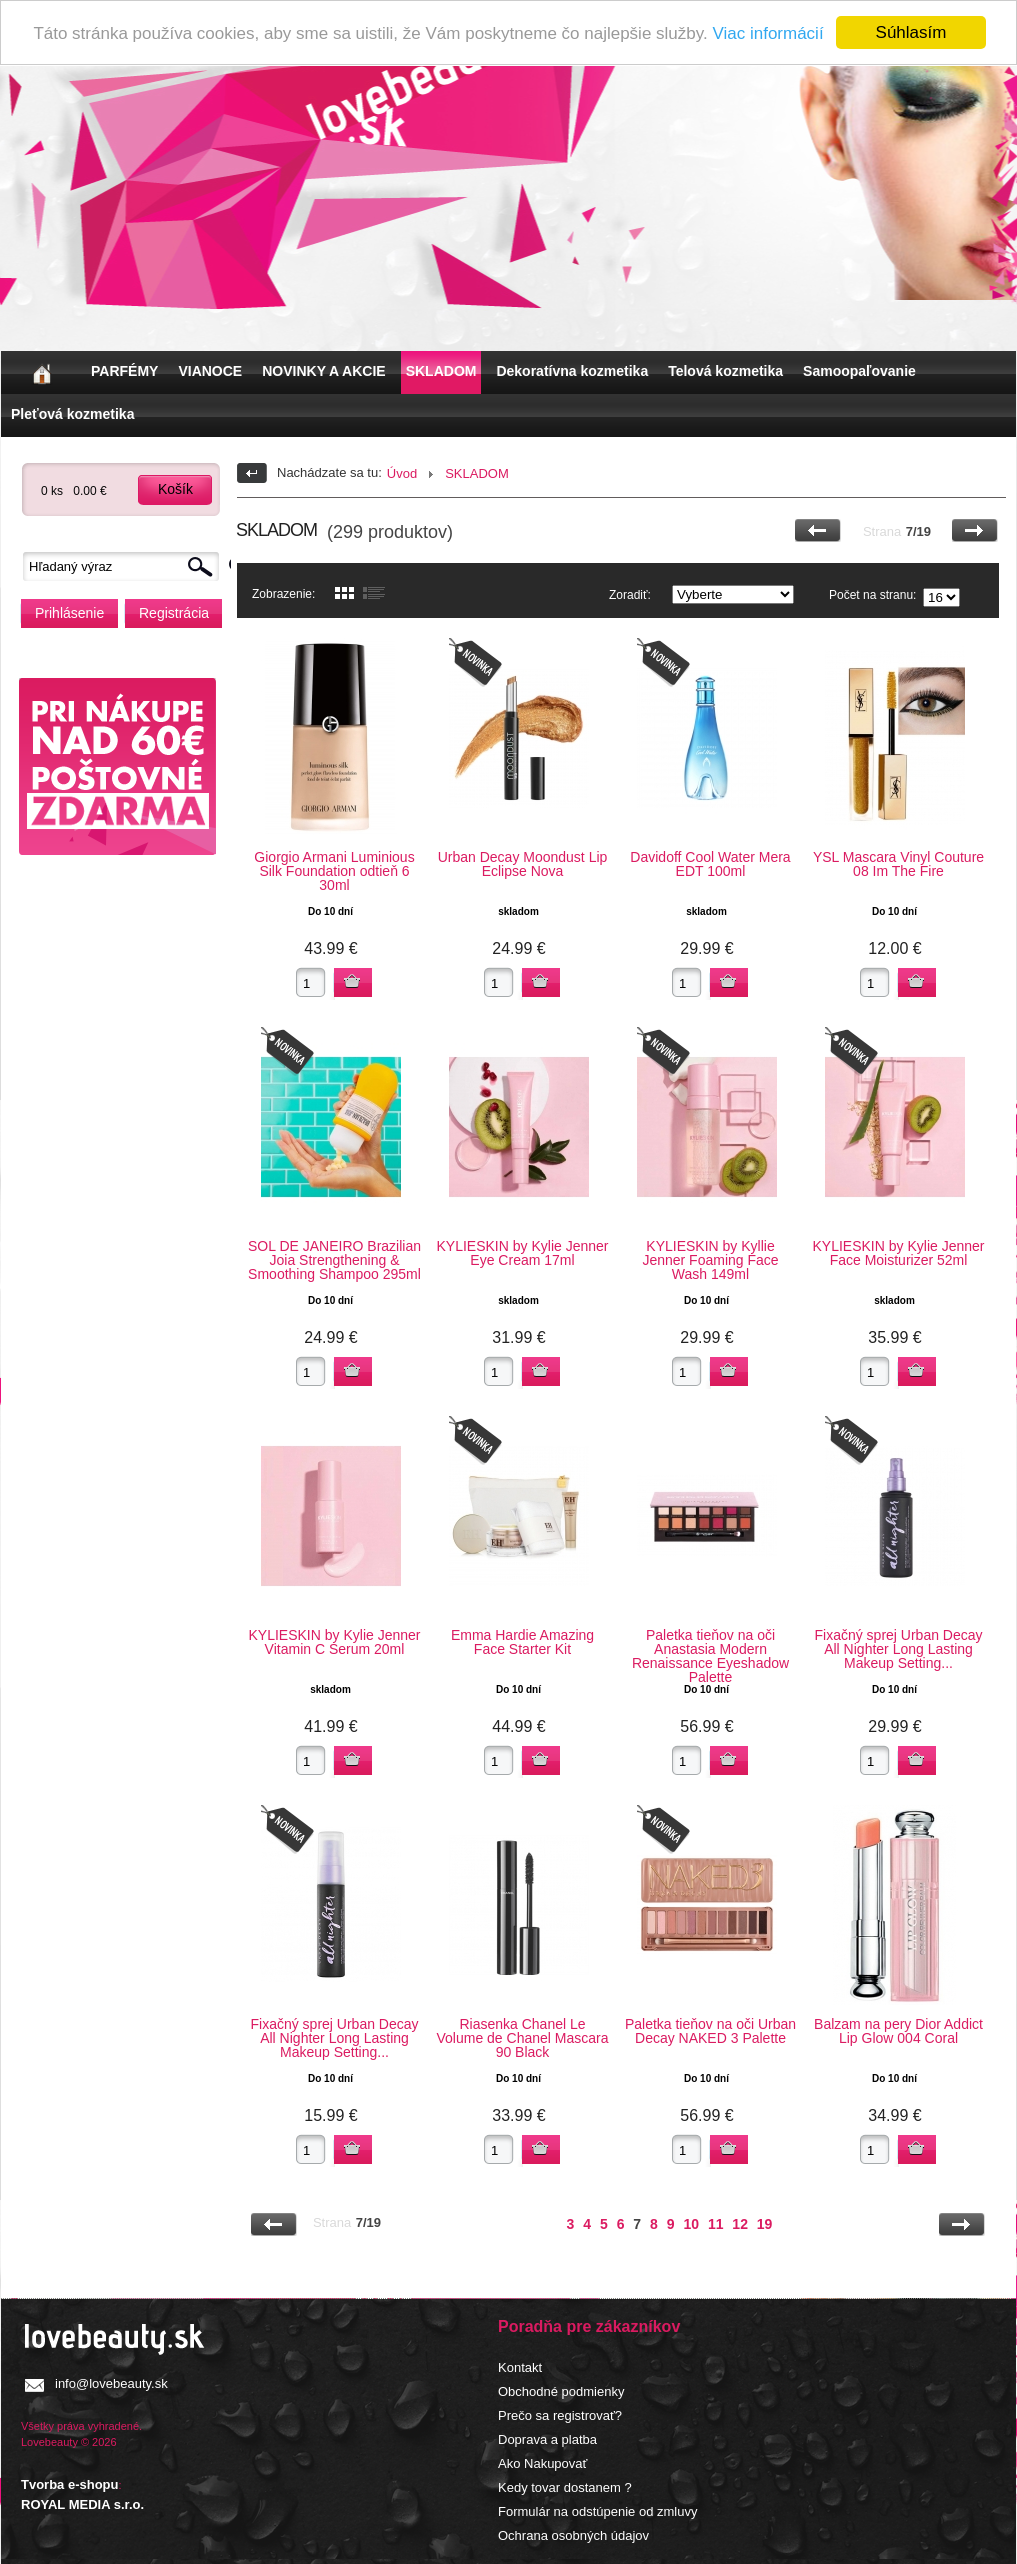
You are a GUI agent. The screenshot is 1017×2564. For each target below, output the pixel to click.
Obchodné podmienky (561, 2391)
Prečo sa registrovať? (560, 2415)
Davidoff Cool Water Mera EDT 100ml (710, 864)
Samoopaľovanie (859, 371)
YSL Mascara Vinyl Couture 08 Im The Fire (898, 864)
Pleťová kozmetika (72, 414)
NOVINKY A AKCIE (323, 371)
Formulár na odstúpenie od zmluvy (597, 2511)
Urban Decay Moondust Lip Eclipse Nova (523, 864)
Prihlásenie (69, 613)
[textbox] (126, 566)
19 (765, 2224)
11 (716, 2224)
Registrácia (174, 613)
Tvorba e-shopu (70, 2484)
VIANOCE (210, 371)
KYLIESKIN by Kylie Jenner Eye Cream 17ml (523, 1253)
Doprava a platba (547, 2439)
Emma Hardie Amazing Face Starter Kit (522, 1642)
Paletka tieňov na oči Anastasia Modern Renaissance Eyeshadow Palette (710, 1656)
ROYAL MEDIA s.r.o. (82, 2504)
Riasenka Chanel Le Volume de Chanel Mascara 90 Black (523, 2038)
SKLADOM (441, 371)
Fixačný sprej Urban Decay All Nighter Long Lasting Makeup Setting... (898, 1649)
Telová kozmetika (725, 371)
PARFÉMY (124, 371)
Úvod (402, 473)
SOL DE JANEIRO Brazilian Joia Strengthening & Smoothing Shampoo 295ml (334, 1260)
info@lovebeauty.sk (111, 2383)
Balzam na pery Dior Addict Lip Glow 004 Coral (898, 2031)
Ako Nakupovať (542, 2463)
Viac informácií (767, 33)
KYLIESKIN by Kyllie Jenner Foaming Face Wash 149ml (710, 1260)
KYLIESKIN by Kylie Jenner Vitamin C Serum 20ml (335, 1642)
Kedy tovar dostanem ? (565, 2487)
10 (691, 2224)
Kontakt (520, 2367)
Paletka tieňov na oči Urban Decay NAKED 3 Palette (710, 2031)
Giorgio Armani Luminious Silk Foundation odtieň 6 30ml (334, 871)
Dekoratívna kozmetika (572, 371)
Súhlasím (911, 32)
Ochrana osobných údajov (573, 2535)
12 (740, 2224)
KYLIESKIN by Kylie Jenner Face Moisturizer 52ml (899, 1253)
